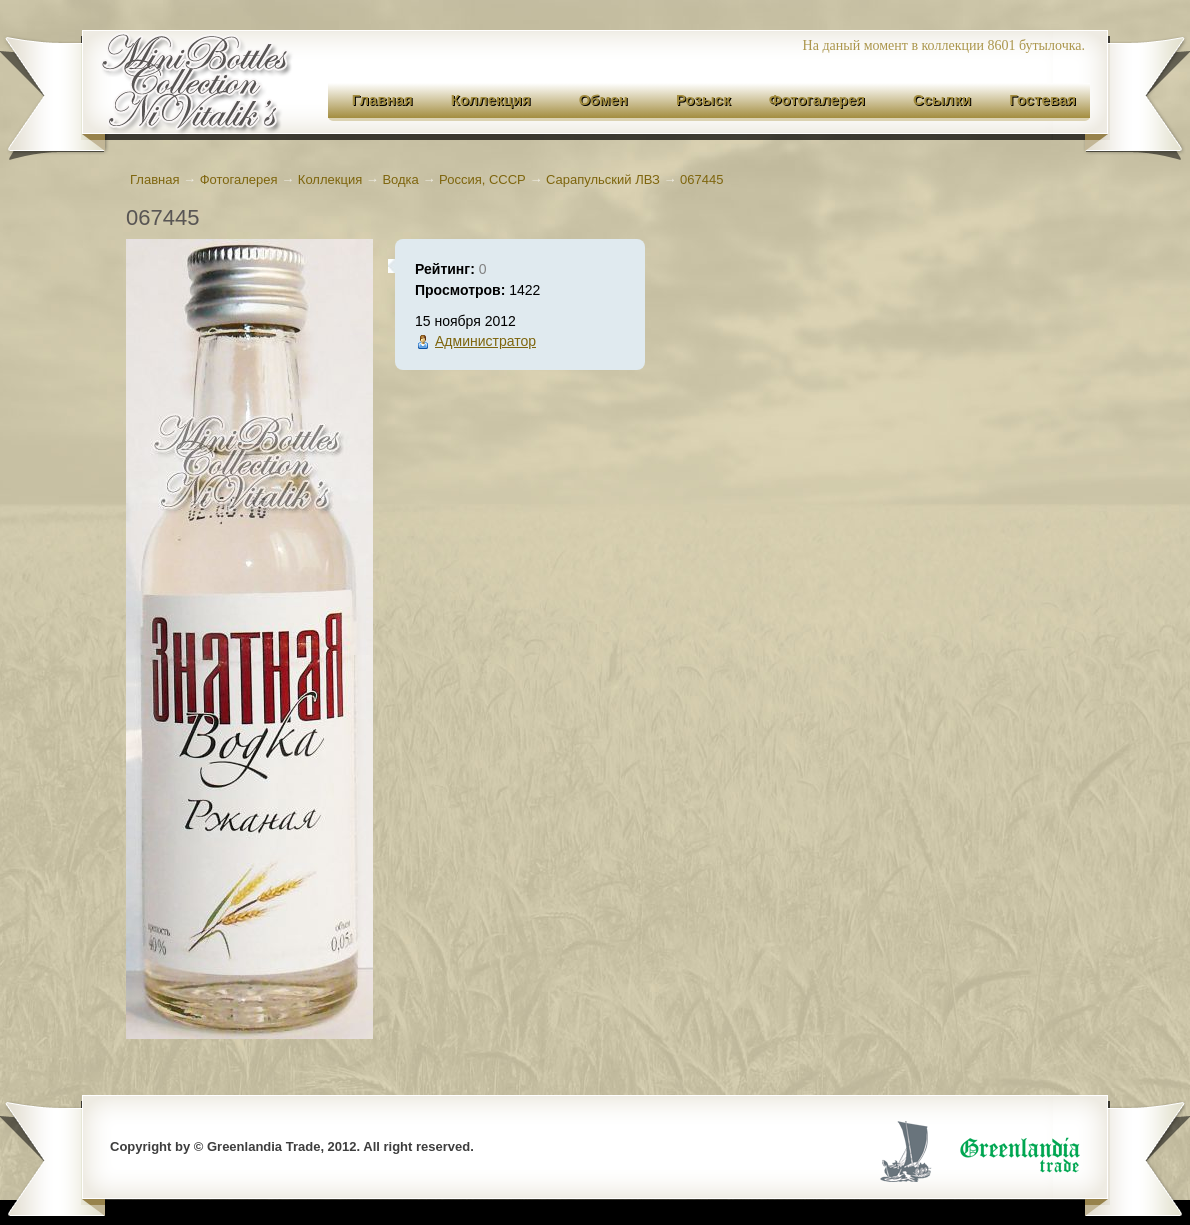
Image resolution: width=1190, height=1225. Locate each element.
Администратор (485, 341)
